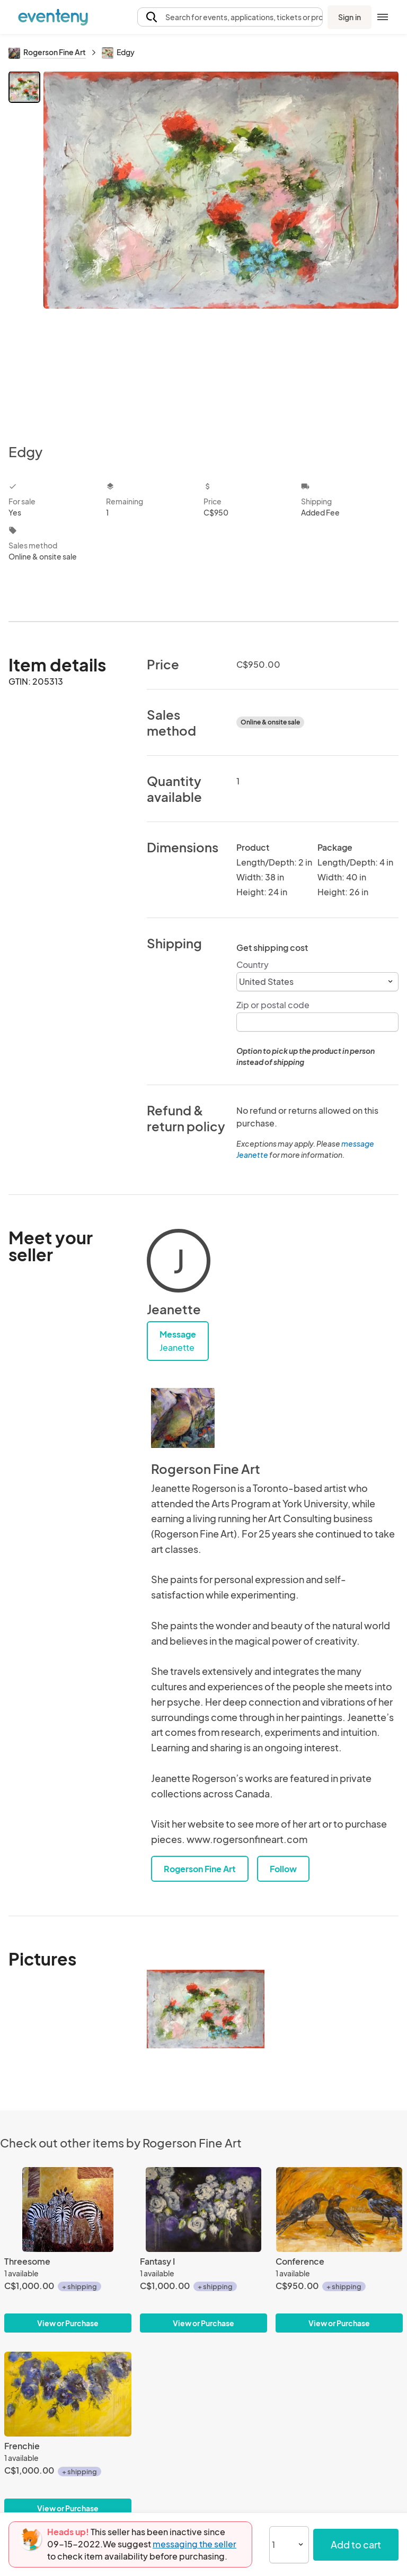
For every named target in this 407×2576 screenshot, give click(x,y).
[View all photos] (221, 248)
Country (252, 964)
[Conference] (339, 2209)
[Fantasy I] (203, 2209)
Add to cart (356, 2544)
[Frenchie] (67, 2394)
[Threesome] (67, 2209)
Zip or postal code (272, 1004)
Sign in (349, 17)
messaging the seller (194, 2543)
